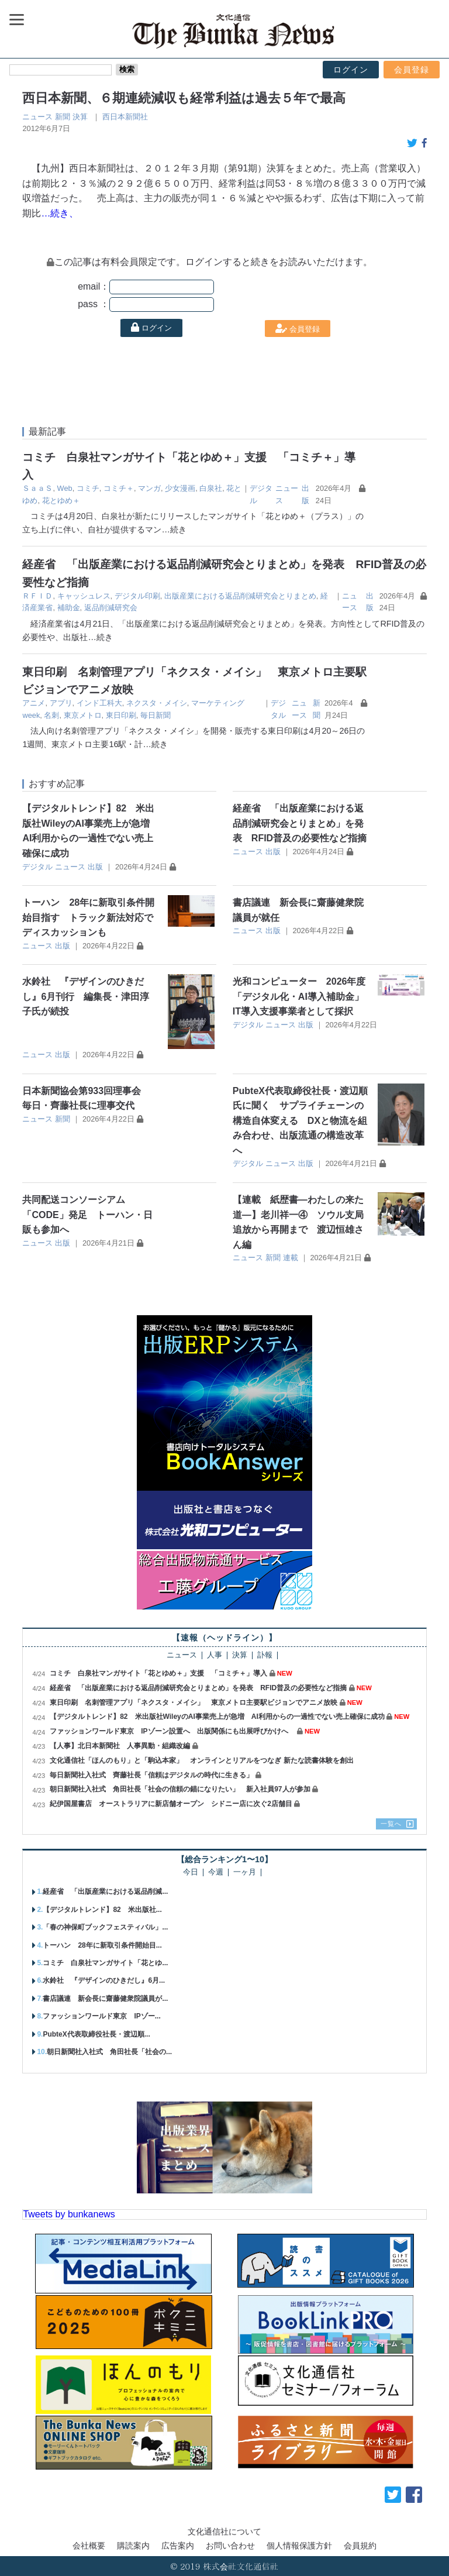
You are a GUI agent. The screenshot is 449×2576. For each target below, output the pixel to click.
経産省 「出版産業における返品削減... (105, 1891)
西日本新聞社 (125, 116)
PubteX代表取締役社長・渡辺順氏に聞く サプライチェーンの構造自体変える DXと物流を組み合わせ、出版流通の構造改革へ (300, 1120)
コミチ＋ (118, 488)
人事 (214, 1655)
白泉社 (210, 488)
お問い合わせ (230, 2545)
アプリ (61, 703)
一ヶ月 (244, 1872)
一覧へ (391, 1823)
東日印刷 (121, 715)
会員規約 (360, 2545)
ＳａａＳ (37, 488)
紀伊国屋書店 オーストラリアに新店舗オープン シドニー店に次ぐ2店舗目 (171, 1804)
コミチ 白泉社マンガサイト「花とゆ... (105, 1963)
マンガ (149, 488)
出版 (95, 866)
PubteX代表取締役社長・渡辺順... (96, 2034)
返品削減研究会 (110, 607)
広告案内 (177, 2545)
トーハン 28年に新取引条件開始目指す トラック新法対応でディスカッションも (88, 917)
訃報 (264, 1655)
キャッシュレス (83, 595)
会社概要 (88, 2545)
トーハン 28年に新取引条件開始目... (102, 1945)
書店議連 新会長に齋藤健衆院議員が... (105, 1998)
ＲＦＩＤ (37, 595)
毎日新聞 (155, 715)
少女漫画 (180, 488)
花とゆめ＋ (61, 500)
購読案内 (133, 2545)
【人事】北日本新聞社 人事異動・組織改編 (120, 1746)
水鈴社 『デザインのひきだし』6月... (104, 1980)
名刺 (51, 715)
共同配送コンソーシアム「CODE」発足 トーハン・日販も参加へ (87, 1214)
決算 (80, 116)
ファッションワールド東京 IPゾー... (101, 2016)
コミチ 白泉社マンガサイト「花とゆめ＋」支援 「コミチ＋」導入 (158, 1673)
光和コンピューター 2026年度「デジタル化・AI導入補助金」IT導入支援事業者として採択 (299, 996)
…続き (173, 529)
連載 (290, 1257)
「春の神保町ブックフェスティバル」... (105, 1927)
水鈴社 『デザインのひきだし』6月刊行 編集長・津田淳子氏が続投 (85, 996)
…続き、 (59, 213)
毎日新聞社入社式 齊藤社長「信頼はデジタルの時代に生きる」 (151, 1775)
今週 (215, 1872)
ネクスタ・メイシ (156, 703)
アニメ (33, 703)
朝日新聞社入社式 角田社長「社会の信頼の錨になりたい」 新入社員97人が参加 (180, 1789)
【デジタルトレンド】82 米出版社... (102, 1910)
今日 (190, 1872)
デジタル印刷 (137, 595)
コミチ (88, 488)
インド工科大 (99, 703)
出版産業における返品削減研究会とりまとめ (240, 595)
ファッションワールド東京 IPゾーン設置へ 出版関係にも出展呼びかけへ (172, 1731)
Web (64, 488)
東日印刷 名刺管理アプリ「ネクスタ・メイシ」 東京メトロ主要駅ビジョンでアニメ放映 (193, 1702)
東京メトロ (83, 715)
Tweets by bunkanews (69, 2214)
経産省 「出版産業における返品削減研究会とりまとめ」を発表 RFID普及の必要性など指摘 (300, 823)
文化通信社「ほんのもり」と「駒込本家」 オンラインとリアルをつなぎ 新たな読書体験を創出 (201, 1760)
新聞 (62, 116)
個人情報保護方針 (299, 2545)
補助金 (68, 607)
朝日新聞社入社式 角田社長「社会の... (109, 2052)
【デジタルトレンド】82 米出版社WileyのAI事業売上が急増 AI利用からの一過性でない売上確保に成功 (217, 1716)
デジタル (37, 866)
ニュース (37, 116)
